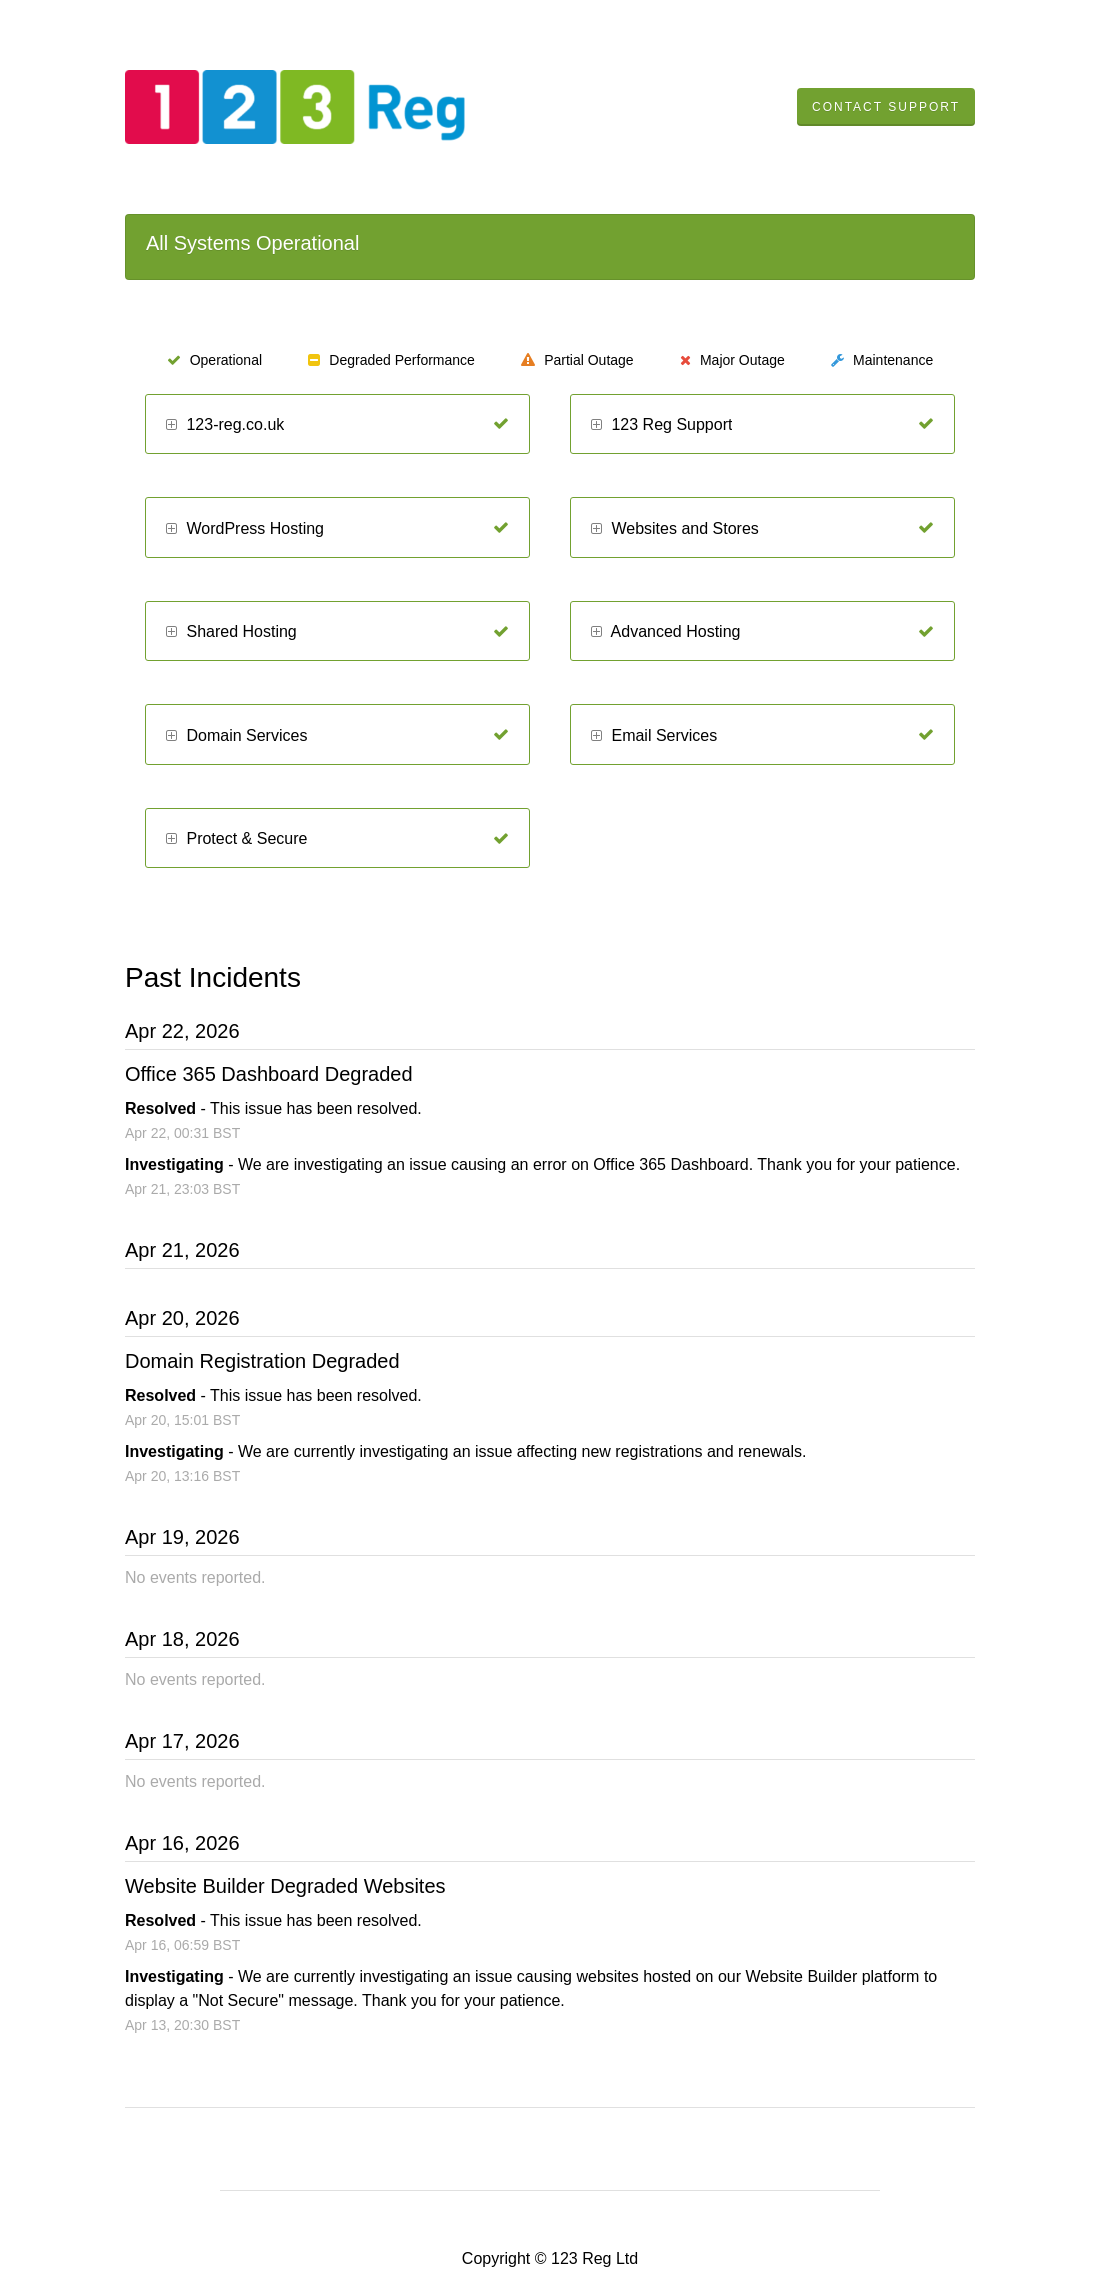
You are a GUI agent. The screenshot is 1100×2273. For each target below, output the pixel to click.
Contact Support (886, 107)
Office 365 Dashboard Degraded (269, 1074)
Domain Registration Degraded (262, 1361)
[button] (171, 425)
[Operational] (501, 424)
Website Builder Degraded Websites (285, 1886)
